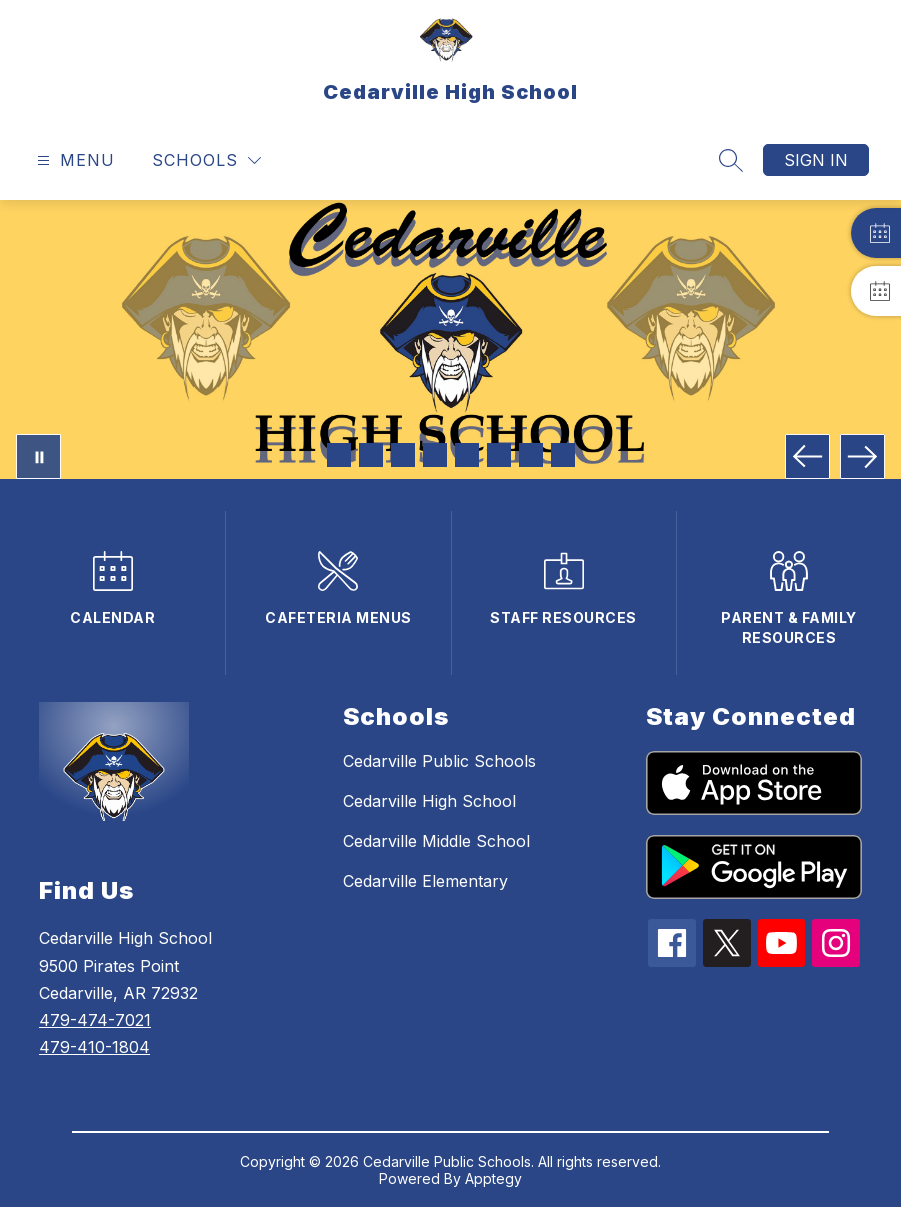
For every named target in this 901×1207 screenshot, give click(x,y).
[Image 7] (531, 455)
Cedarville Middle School (436, 841)
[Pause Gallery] (38, 456)
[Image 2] (371, 455)
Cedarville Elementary (425, 881)
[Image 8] (563, 455)
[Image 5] (467, 455)
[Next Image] (862, 456)
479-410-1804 (94, 1047)
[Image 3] (403, 455)
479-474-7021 (95, 1020)
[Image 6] (499, 455)
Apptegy (493, 1178)
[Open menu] (73, 160)
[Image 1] (339, 455)
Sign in (816, 160)
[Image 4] (435, 455)
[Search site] (731, 160)
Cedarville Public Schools (439, 761)
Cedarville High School (429, 801)
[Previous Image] (807, 456)
